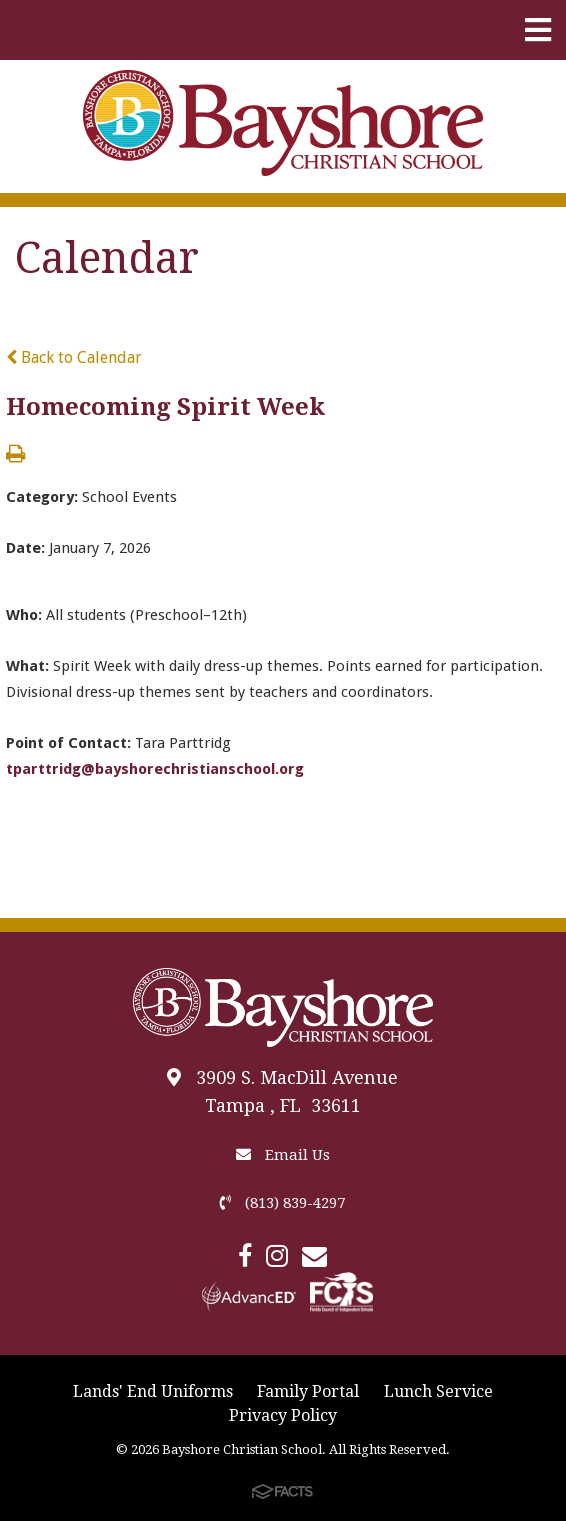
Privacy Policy (283, 1415)
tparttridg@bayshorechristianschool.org (155, 769)
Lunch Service (438, 1391)
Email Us (283, 1155)
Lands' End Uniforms (153, 1391)
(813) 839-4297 (282, 1203)
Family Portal (308, 1391)
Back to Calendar (74, 357)
